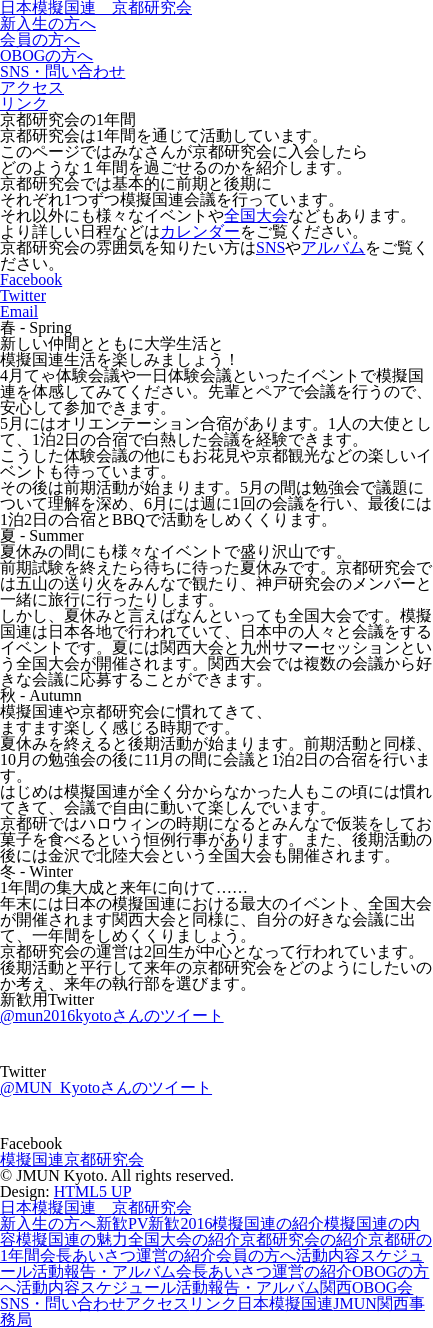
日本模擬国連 (285, 1303)
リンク (24, 103)
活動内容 (328, 1255)
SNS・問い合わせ (62, 71)
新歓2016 (180, 1223)
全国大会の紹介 (184, 1239)
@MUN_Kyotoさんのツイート (106, 1087)
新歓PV (122, 1223)
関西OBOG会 (366, 1287)
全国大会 (256, 215)
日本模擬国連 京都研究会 (96, 1207)
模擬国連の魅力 (72, 1239)
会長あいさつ (88, 1255)
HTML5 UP (93, 1191)
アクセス (32, 87)
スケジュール (128, 1287)
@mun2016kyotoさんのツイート (112, 1015)
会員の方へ (40, 39)
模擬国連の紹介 (268, 1223)
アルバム (333, 247)
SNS (270, 247)
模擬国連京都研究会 (72, 1159)
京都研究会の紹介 (304, 1239)
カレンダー (200, 231)
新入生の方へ (48, 23)
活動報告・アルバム (104, 1271)
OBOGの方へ (46, 55)
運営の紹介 (176, 1255)
